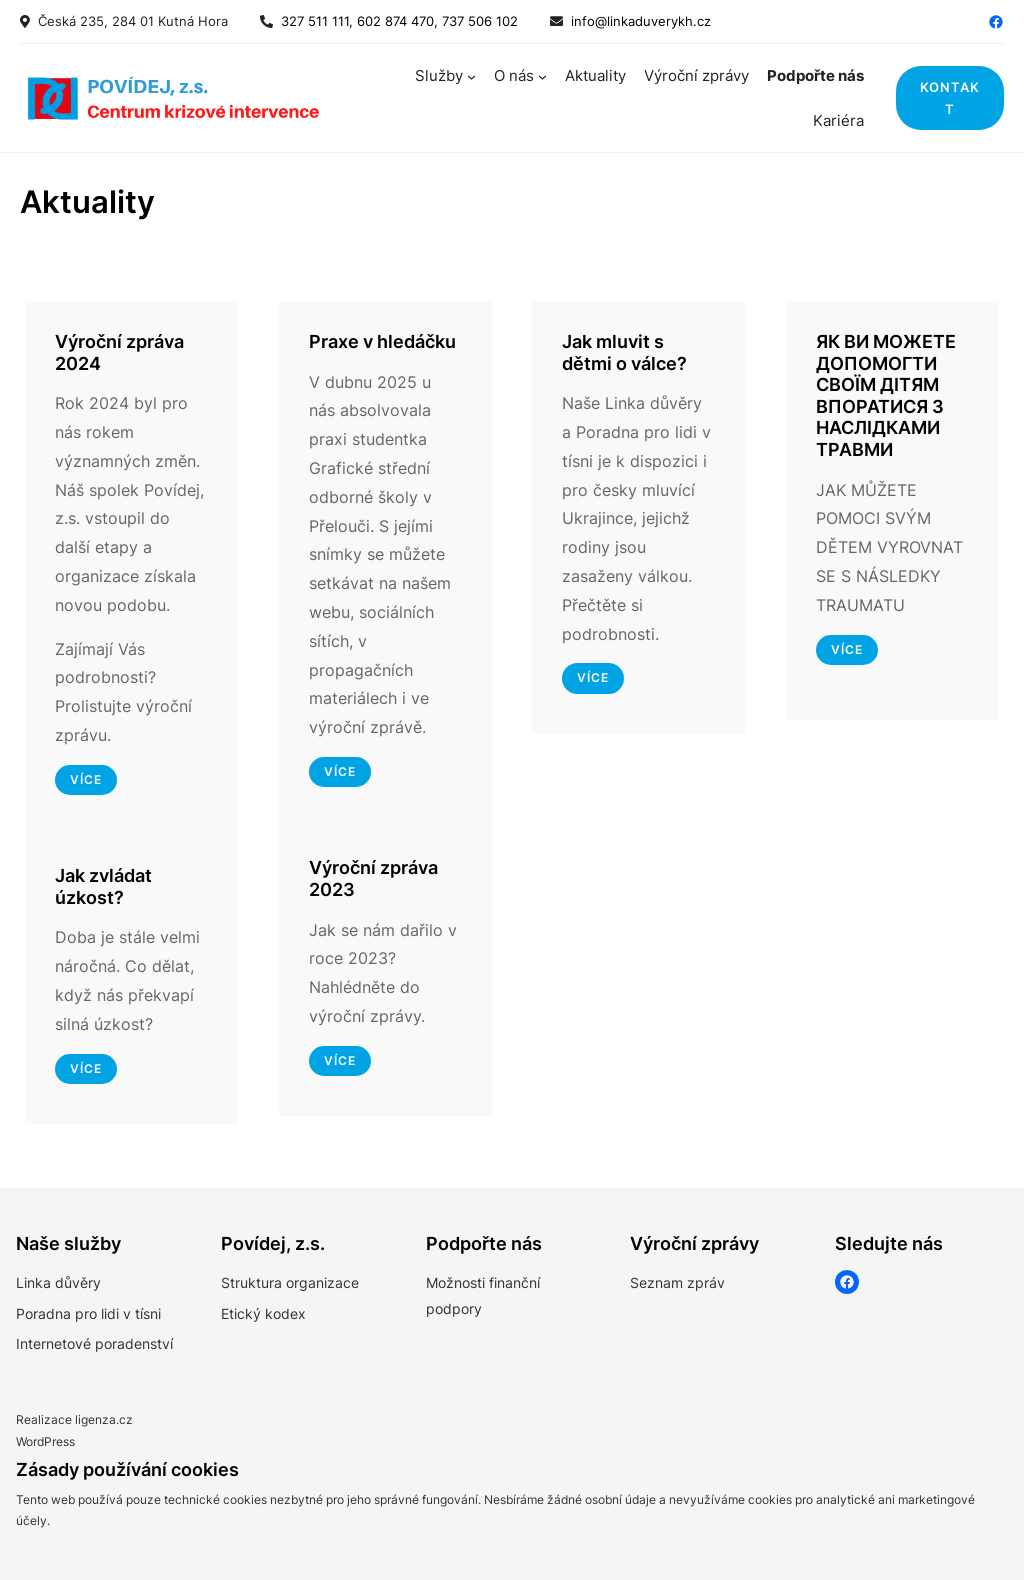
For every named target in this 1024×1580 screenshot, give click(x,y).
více (86, 779)
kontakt (950, 98)
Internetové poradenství (94, 1343)
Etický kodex (263, 1313)
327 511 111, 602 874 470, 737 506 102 (395, 21)
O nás (514, 75)
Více (593, 677)
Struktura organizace (290, 1282)
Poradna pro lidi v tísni (88, 1313)
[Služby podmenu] (471, 75)
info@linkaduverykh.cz (641, 21)
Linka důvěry (58, 1282)
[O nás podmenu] (542, 75)
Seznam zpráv (677, 1282)
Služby (439, 75)
